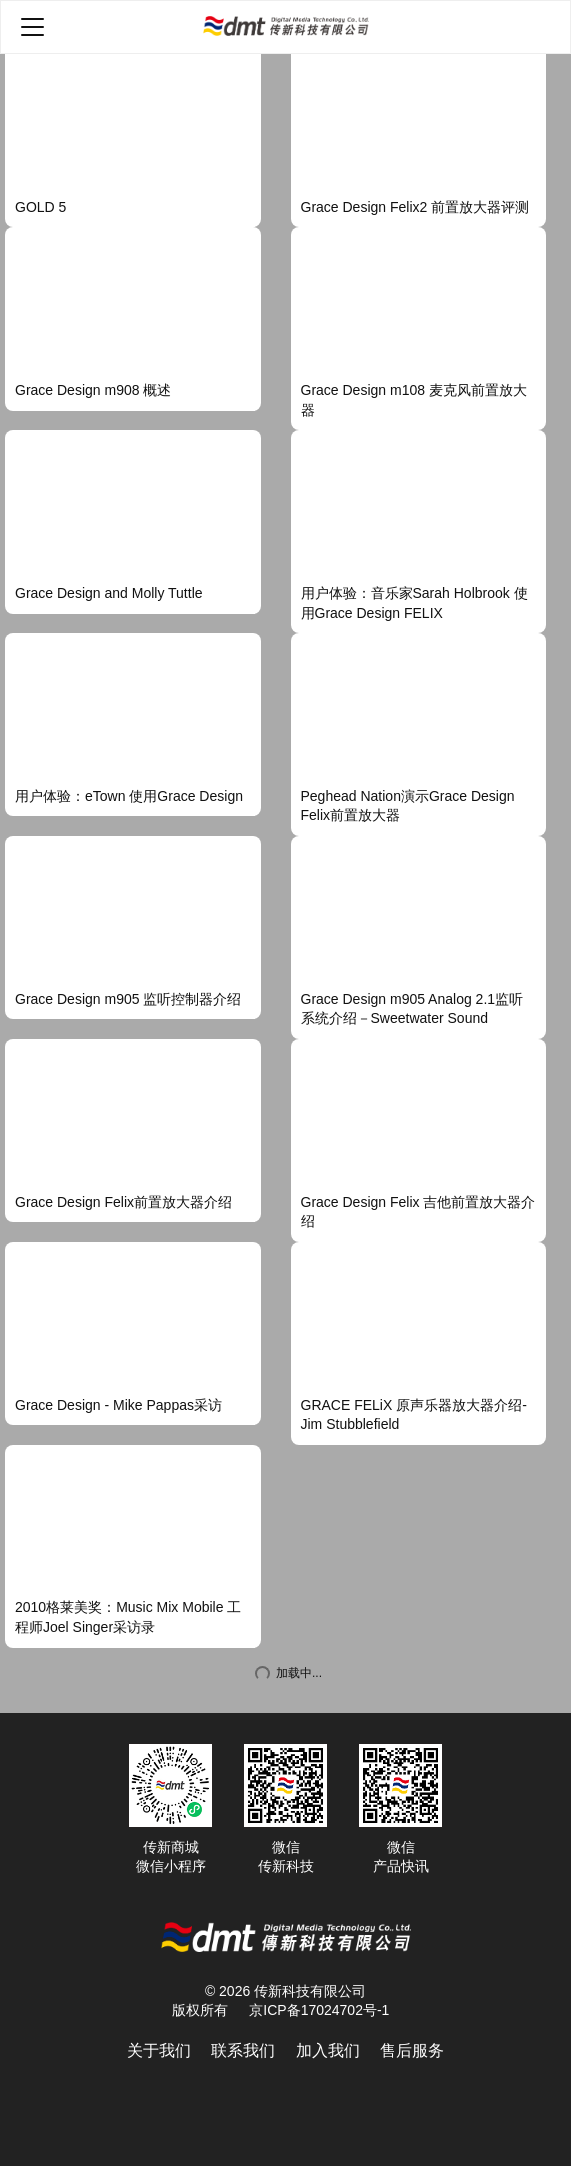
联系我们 (243, 2050)
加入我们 (328, 2050)
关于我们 (159, 2050)
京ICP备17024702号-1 (319, 2010)
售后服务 (412, 2050)
